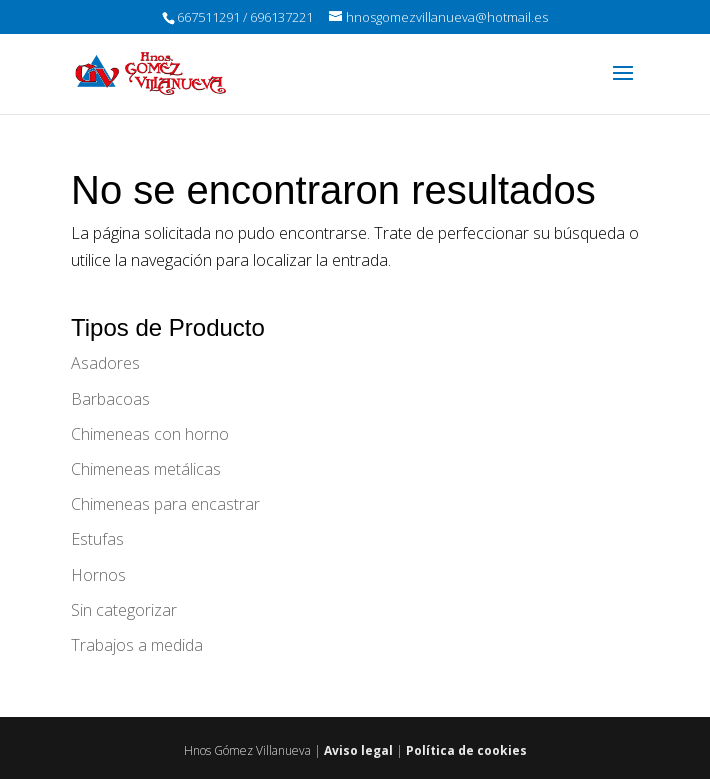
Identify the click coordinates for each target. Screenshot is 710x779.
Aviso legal (358, 750)
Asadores (105, 363)
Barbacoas (110, 399)
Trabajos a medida (137, 645)
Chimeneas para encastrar (165, 504)
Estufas (97, 539)
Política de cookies (466, 750)
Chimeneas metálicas (146, 469)
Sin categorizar (124, 610)
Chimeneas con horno (150, 434)
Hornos (98, 575)
